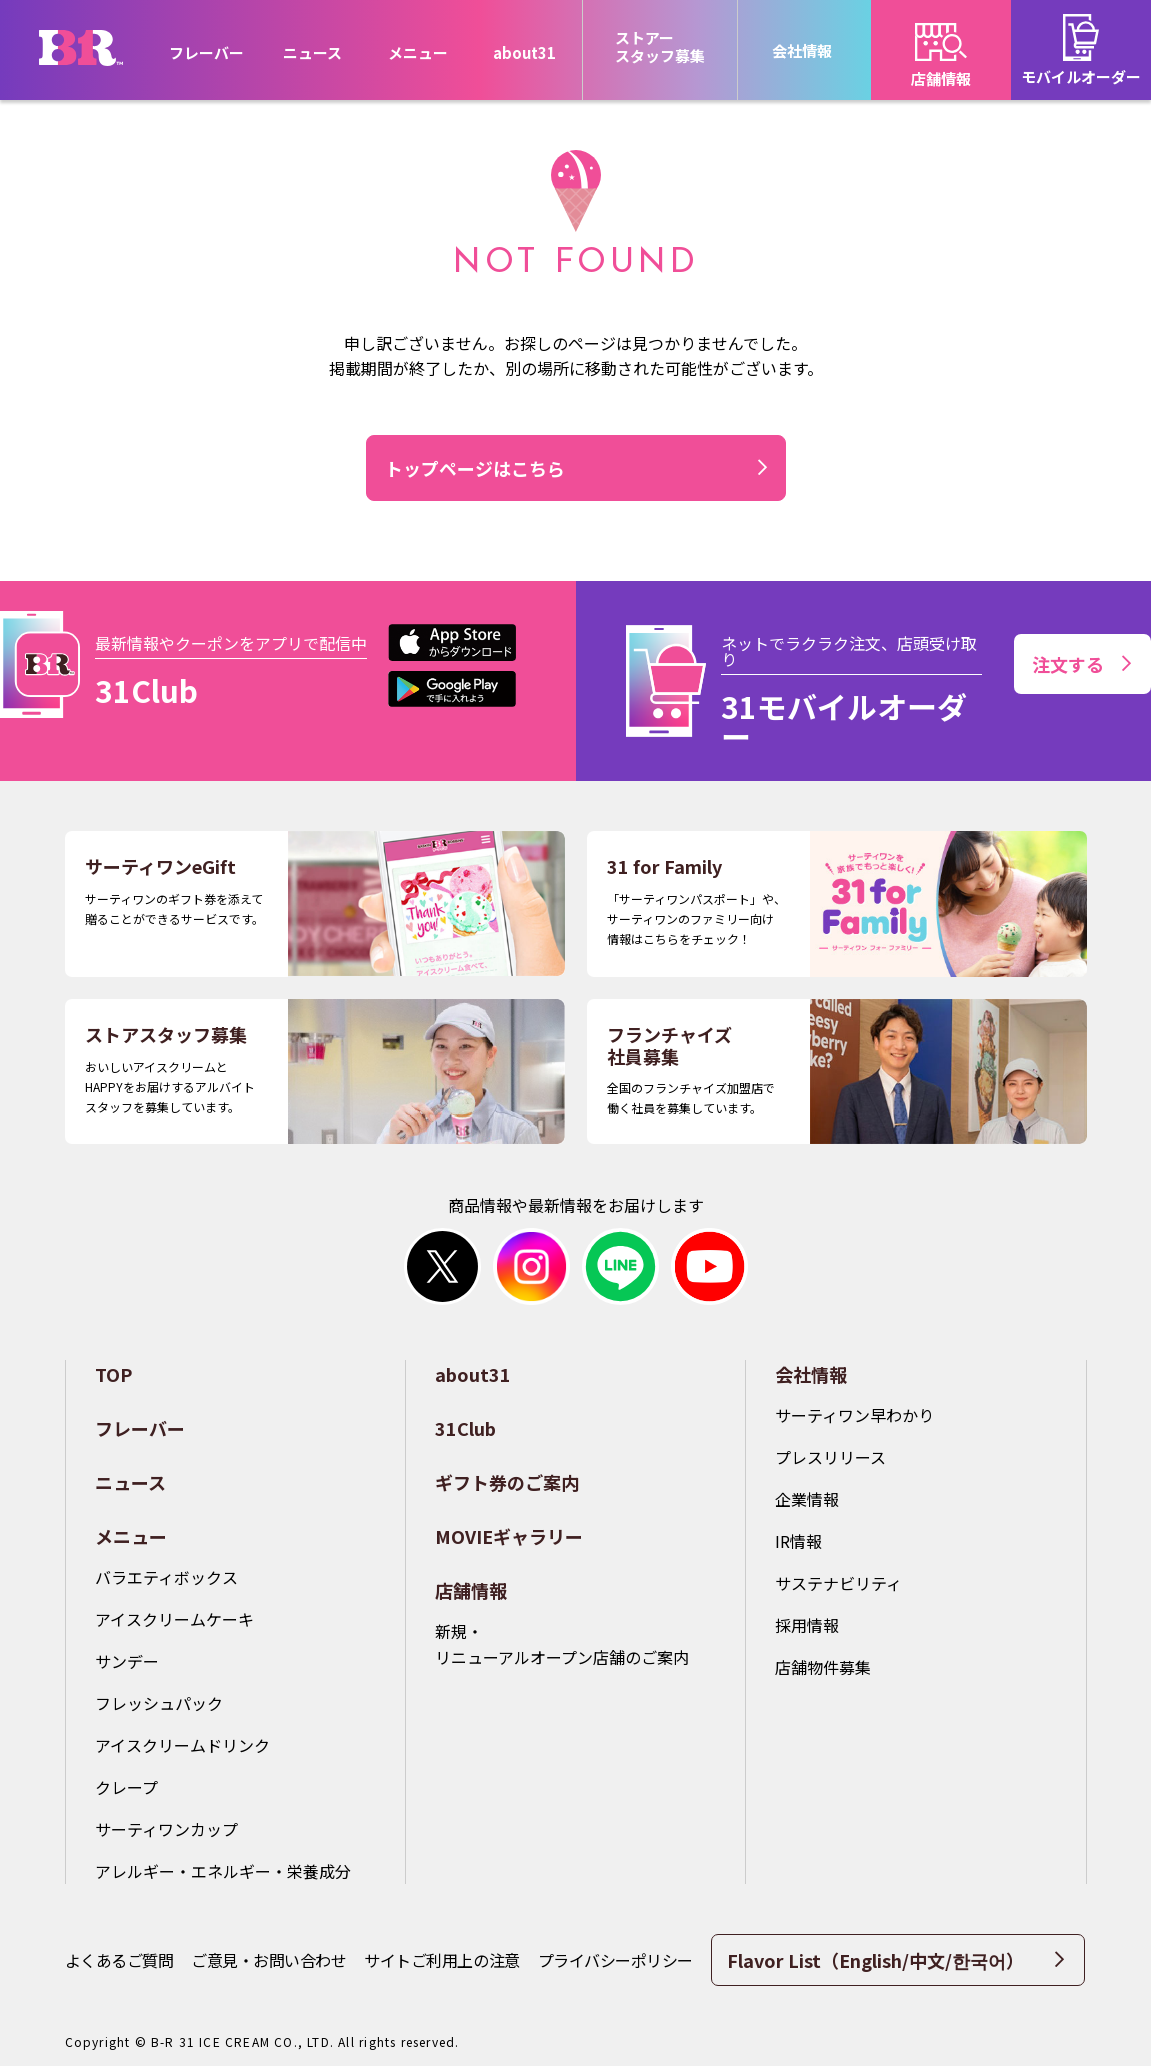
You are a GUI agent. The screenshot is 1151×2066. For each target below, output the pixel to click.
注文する (1081, 664)
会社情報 (811, 1374)
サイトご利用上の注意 (441, 1960)
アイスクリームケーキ (174, 1619)
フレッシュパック (159, 1703)
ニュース (312, 52)
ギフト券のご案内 (507, 1482)
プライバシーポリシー (615, 1960)
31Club (465, 1428)
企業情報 (807, 1499)
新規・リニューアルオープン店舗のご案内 (562, 1644)
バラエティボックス (166, 1577)
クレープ (126, 1787)
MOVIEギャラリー (509, 1536)
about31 (524, 52)
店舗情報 (471, 1590)
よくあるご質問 (119, 1960)
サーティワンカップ (166, 1829)
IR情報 (798, 1541)
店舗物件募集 (823, 1667)
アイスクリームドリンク (182, 1745)
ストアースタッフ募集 (660, 46)
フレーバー (206, 52)
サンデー (127, 1661)
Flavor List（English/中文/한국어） (895, 1960)
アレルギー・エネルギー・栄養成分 (223, 1871)
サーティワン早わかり (854, 1415)
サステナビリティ (838, 1583)
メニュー (131, 1536)
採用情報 (807, 1625)
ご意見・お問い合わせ (268, 1960)
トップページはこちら (475, 468)
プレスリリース (830, 1457)
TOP (113, 1374)
